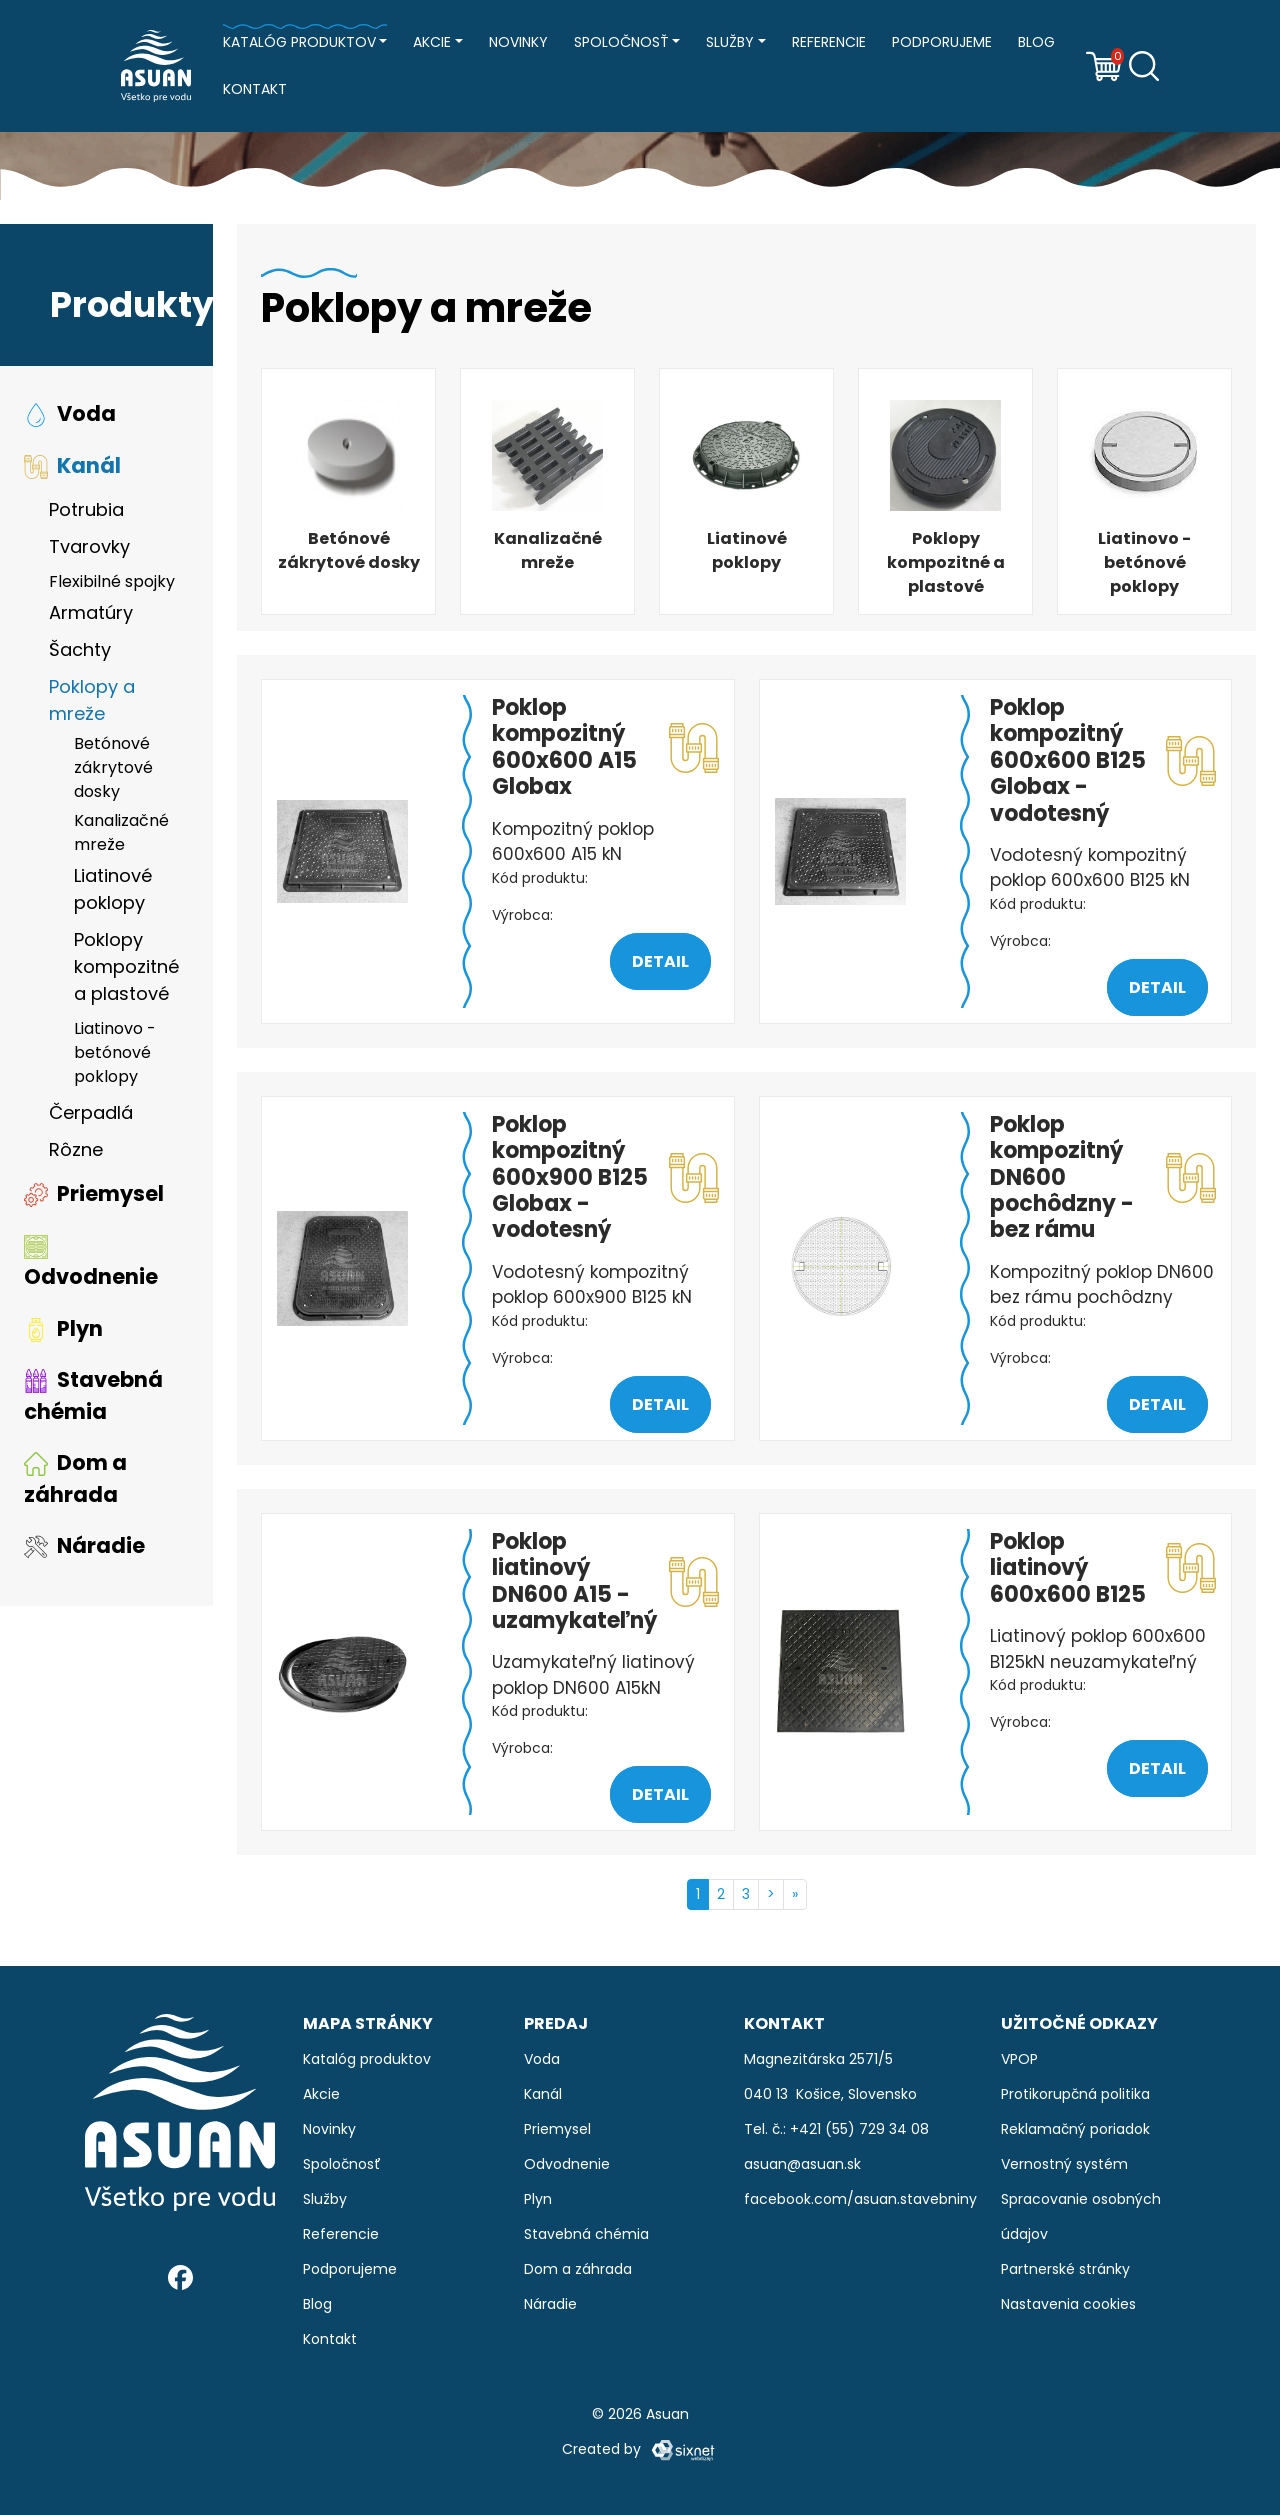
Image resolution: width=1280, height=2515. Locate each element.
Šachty (80, 649)
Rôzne (76, 1149)
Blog (1036, 42)
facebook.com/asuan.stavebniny (860, 2199)
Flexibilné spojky (112, 581)
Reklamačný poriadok (1075, 2129)
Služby (730, 42)
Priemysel (94, 1193)
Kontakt (255, 89)
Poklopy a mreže (92, 700)
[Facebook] (180, 2276)
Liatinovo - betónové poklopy (115, 1052)
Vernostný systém (1064, 2164)
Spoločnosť (621, 42)
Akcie (432, 42)
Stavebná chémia (93, 1395)
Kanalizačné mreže (121, 832)
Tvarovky (89, 546)
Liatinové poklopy (113, 889)
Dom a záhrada (75, 1478)
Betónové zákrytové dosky (113, 767)
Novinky (518, 42)
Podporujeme (942, 42)
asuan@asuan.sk (802, 2164)
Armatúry (91, 612)
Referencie (829, 42)
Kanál (72, 465)
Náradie (84, 1545)
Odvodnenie (91, 1263)
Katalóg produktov (299, 42)
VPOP (1019, 2059)
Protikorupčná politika (1075, 2094)
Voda (70, 413)
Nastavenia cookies (1068, 2304)
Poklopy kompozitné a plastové (126, 966)
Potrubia (86, 509)
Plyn (63, 1328)
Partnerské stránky (1065, 2269)
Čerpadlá (91, 1112)
